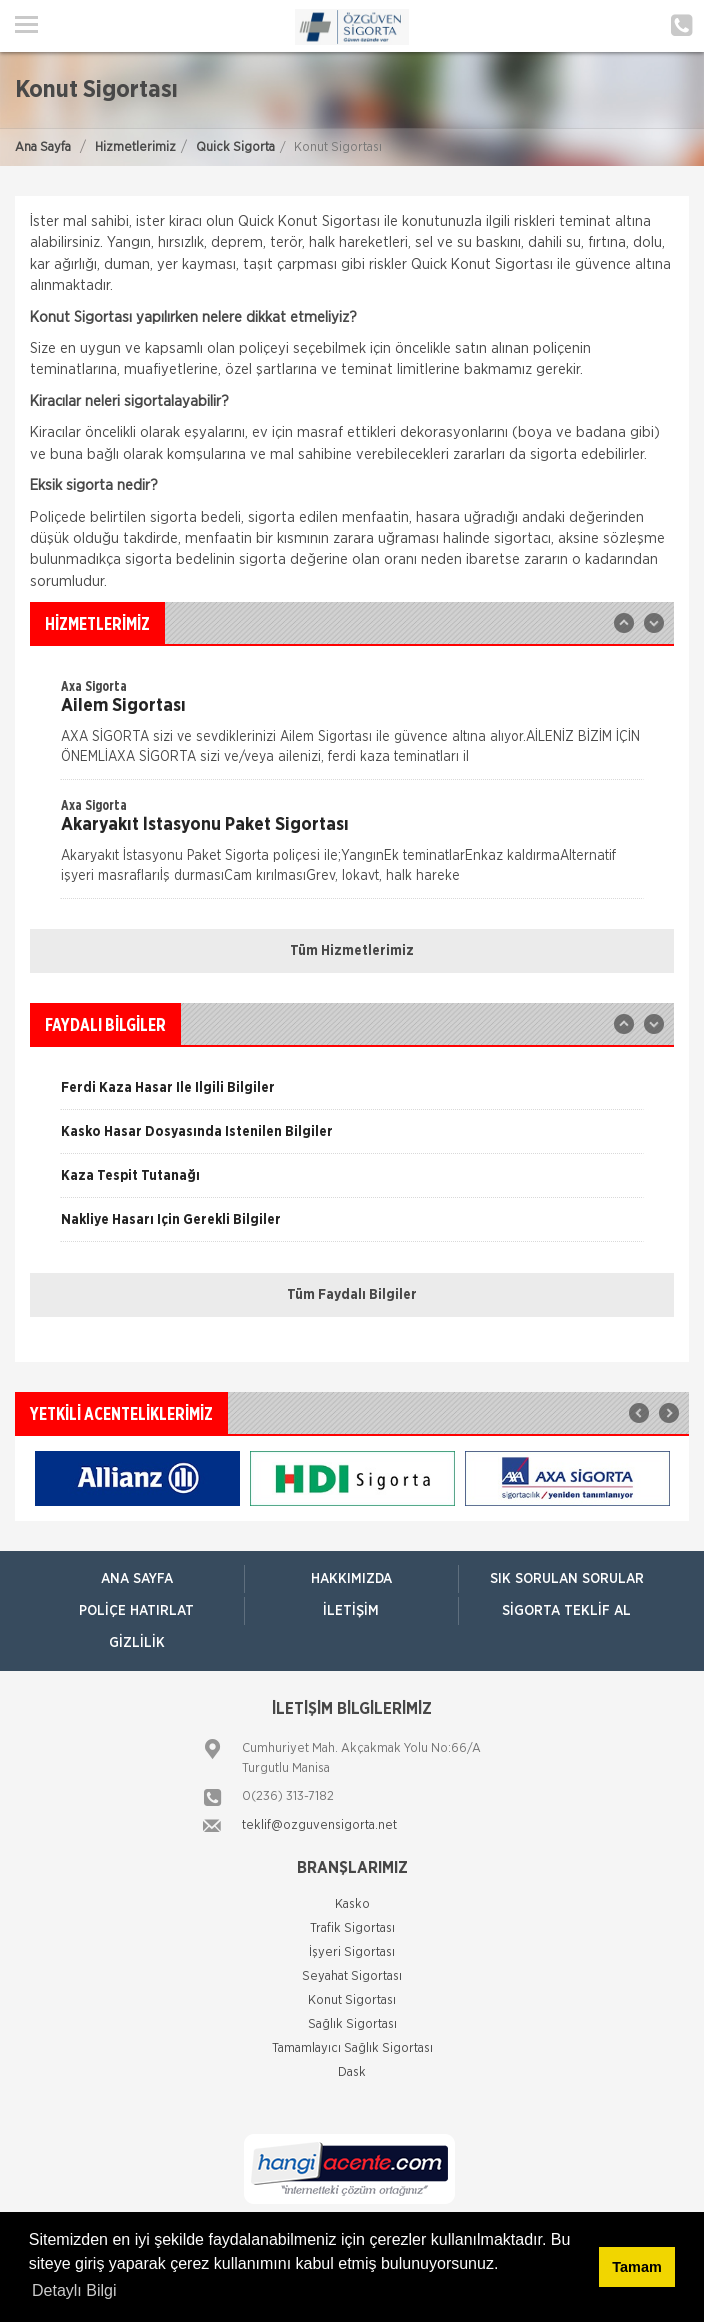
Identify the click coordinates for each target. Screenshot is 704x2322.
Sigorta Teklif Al (566, 1611)
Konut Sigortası (352, 2000)
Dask (352, 2072)
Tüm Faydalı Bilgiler (352, 1295)
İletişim (351, 1611)
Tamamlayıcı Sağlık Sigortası (352, 2048)
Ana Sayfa (43, 147)
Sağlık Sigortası (352, 2024)
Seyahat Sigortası (352, 1976)
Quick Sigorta (235, 147)
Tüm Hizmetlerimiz (352, 951)
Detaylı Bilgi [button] (74, 2290)
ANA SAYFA (137, 1579)
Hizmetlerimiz (135, 147)
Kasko (352, 1904)
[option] (352, 728)
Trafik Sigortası (352, 1928)
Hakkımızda (351, 1579)
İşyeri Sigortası (352, 1952)
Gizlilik (137, 1643)
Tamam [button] (636, 2267)
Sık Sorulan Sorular (567, 1579)
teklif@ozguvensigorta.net (319, 1825)
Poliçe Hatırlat (136, 1611)
